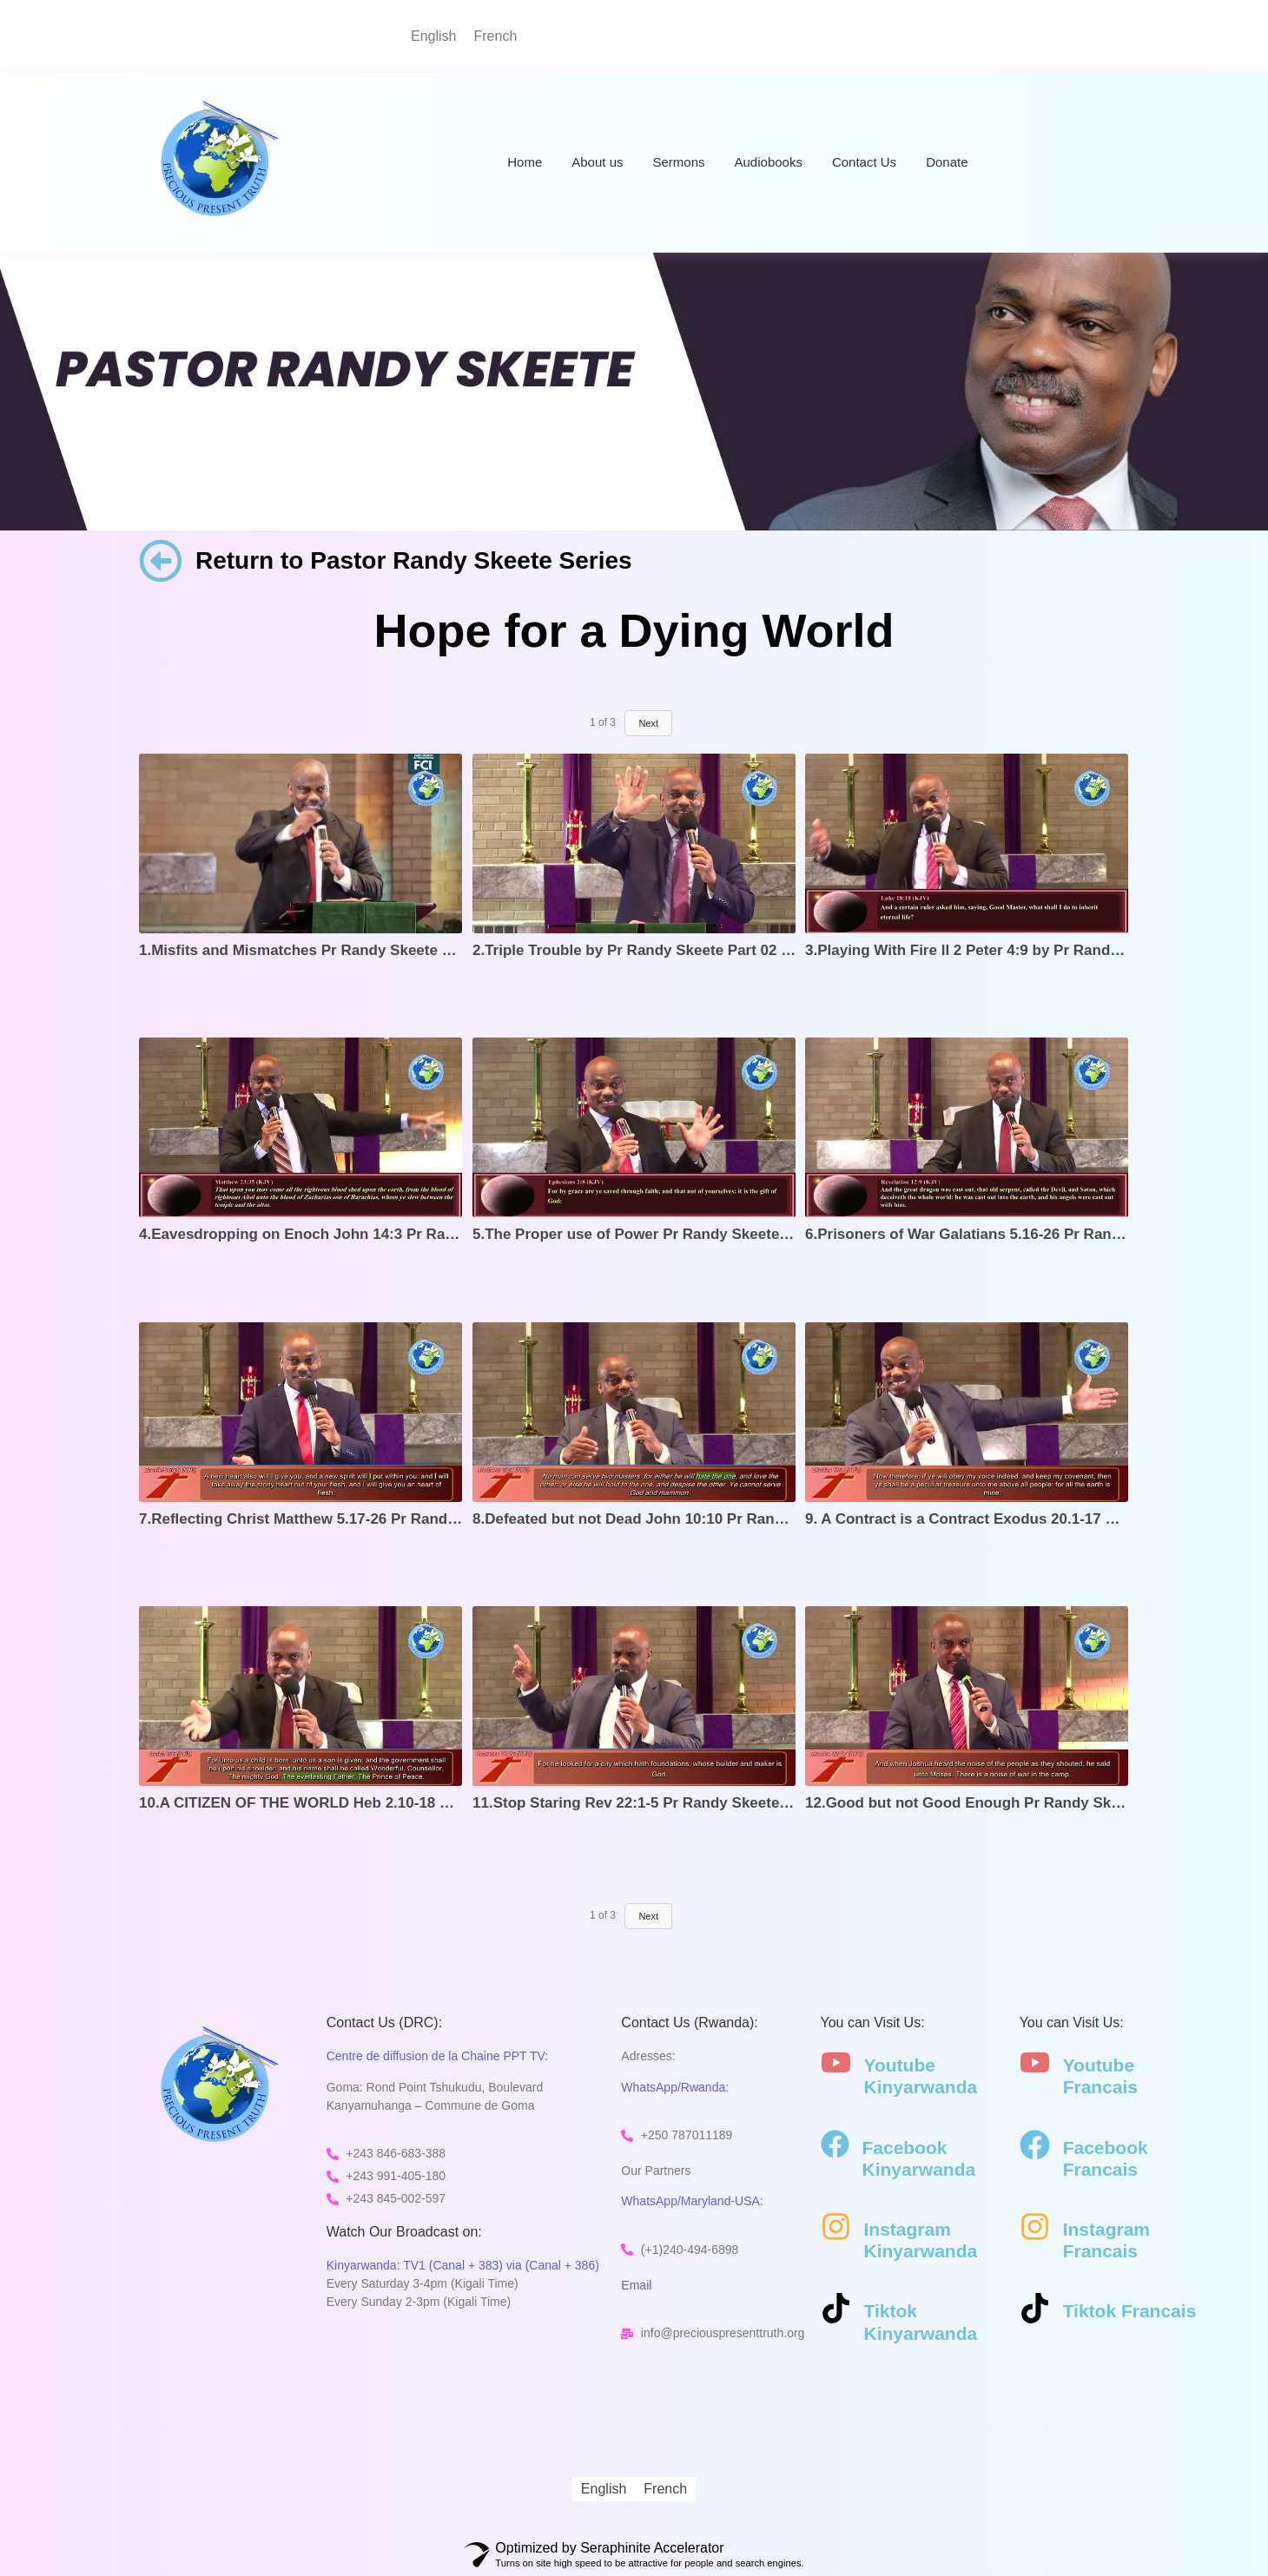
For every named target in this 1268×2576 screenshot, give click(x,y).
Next (648, 1916)
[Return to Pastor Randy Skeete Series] (160, 564)
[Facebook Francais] (1035, 2147)
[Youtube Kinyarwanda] (836, 2064)
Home (524, 162)
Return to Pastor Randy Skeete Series (413, 560)
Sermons (678, 162)
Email (636, 2285)
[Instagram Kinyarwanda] (836, 2228)
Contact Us (864, 162)
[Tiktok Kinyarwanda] (836, 2310)
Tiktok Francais (1130, 2311)
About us (597, 162)
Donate (947, 162)
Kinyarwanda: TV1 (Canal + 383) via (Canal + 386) (463, 2265)
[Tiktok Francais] (1035, 2310)
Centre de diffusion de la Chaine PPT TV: (438, 2056)
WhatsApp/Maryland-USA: (692, 2201)
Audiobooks (768, 162)
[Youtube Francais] (1035, 2064)
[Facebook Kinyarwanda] (835, 2146)
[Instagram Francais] (1035, 2228)
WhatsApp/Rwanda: (675, 2087)
